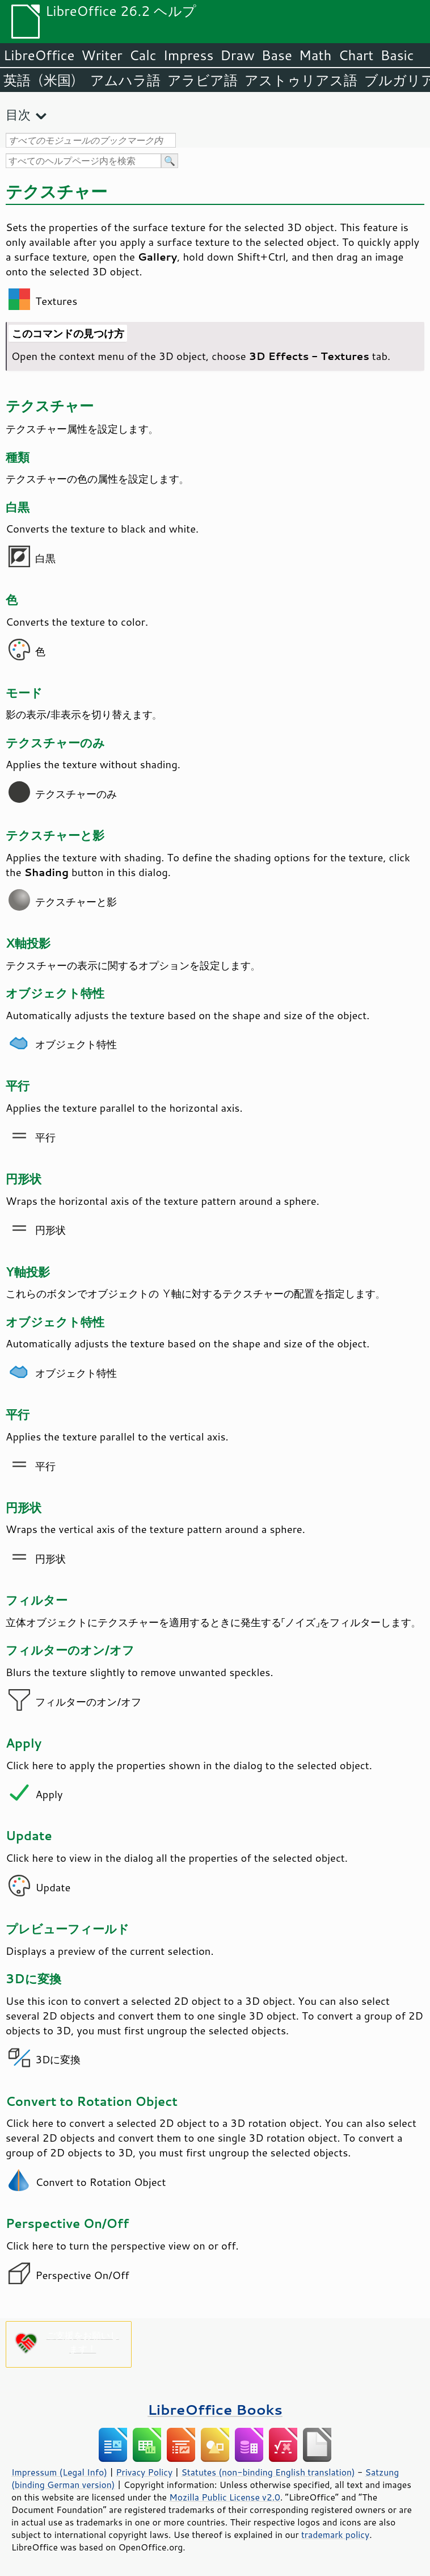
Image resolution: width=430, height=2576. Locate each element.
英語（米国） (43, 80)
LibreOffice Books (215, 2409)
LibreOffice (38, 55)
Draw (237, 55)
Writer (101, 55)
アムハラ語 (125, 80)
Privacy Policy (144, 2472)
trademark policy (335, 2534)
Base (277, 55)
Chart (355, 55)
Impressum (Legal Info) (59, 2472)
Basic (397, 55)
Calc (143, 55)
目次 (18, 114)
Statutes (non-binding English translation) (268, 2472)
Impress (188, 55)
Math (315, 55)
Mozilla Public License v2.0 (224, 2497)
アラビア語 (202, 80)
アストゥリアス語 (300, 80)
